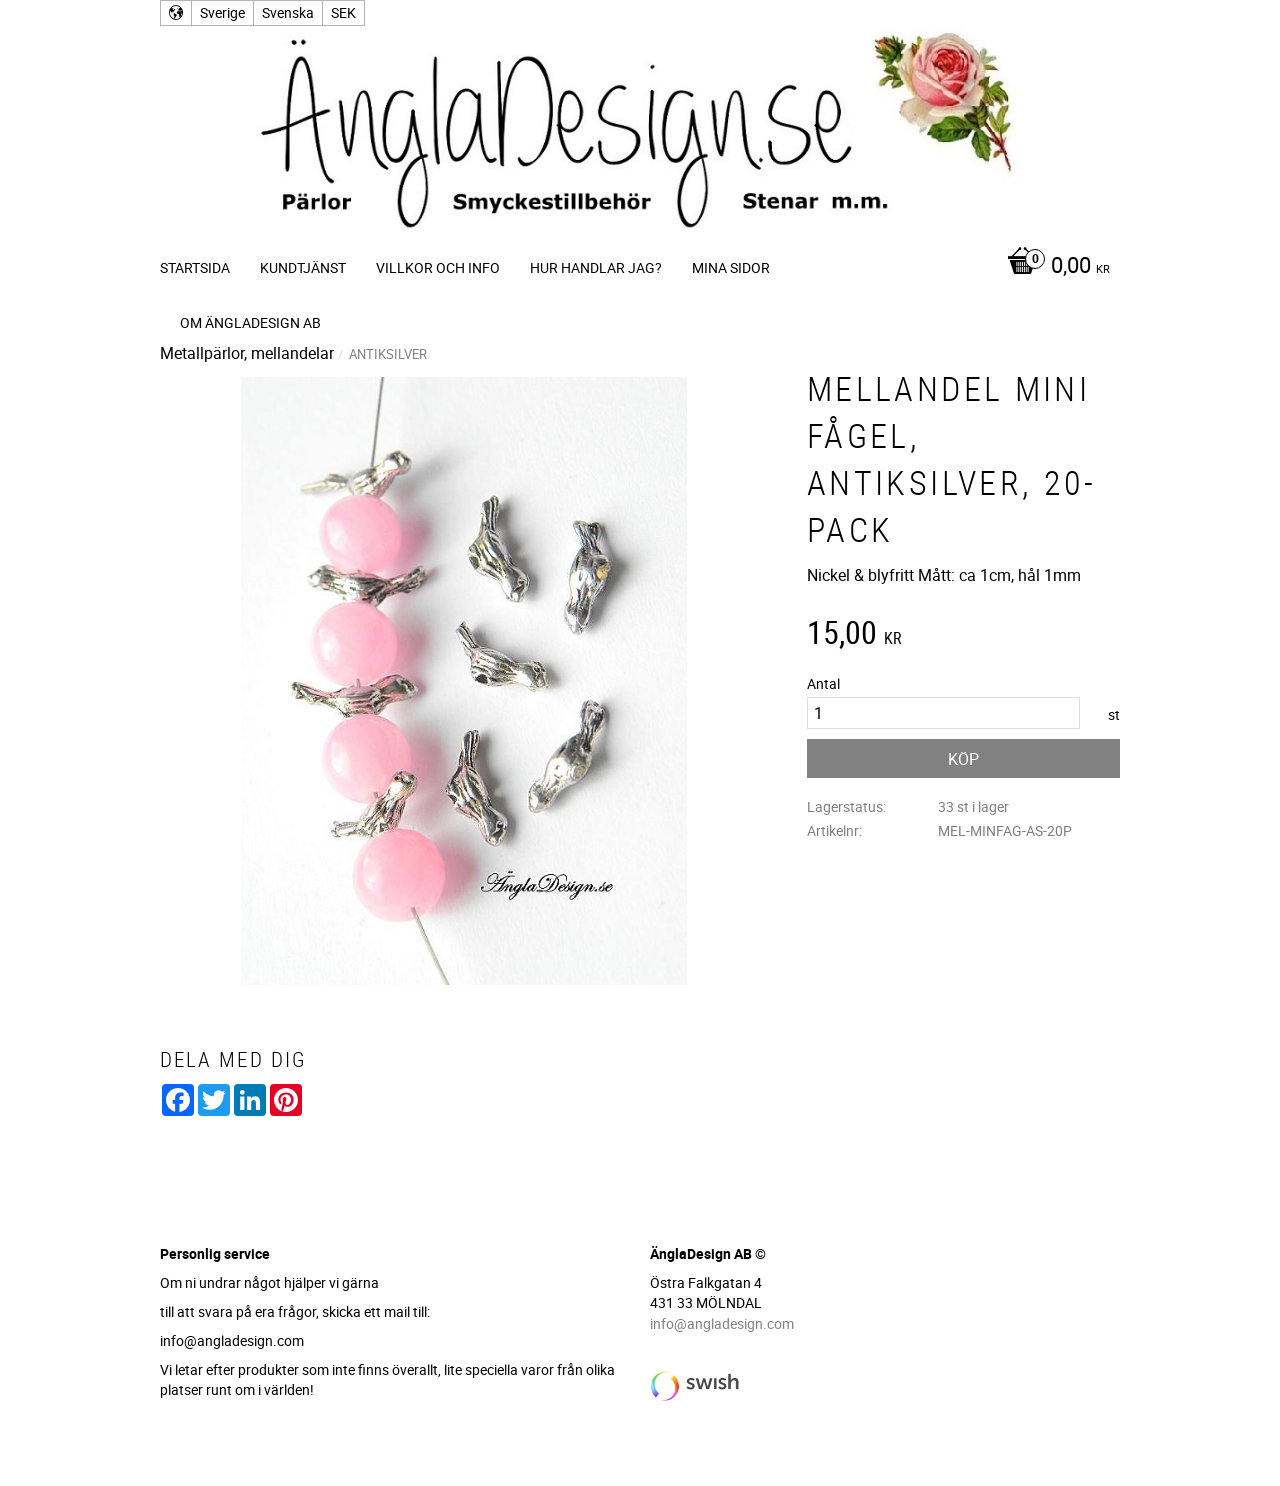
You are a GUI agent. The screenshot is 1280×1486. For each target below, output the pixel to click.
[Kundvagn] (1053, 267)
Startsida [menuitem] (195, 267)
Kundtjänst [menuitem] (303, 267)
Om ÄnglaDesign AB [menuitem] (250, 322)
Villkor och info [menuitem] (438, 267)
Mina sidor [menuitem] (731, 267)
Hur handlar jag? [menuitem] (596, 267)
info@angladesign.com (722, 1323)
